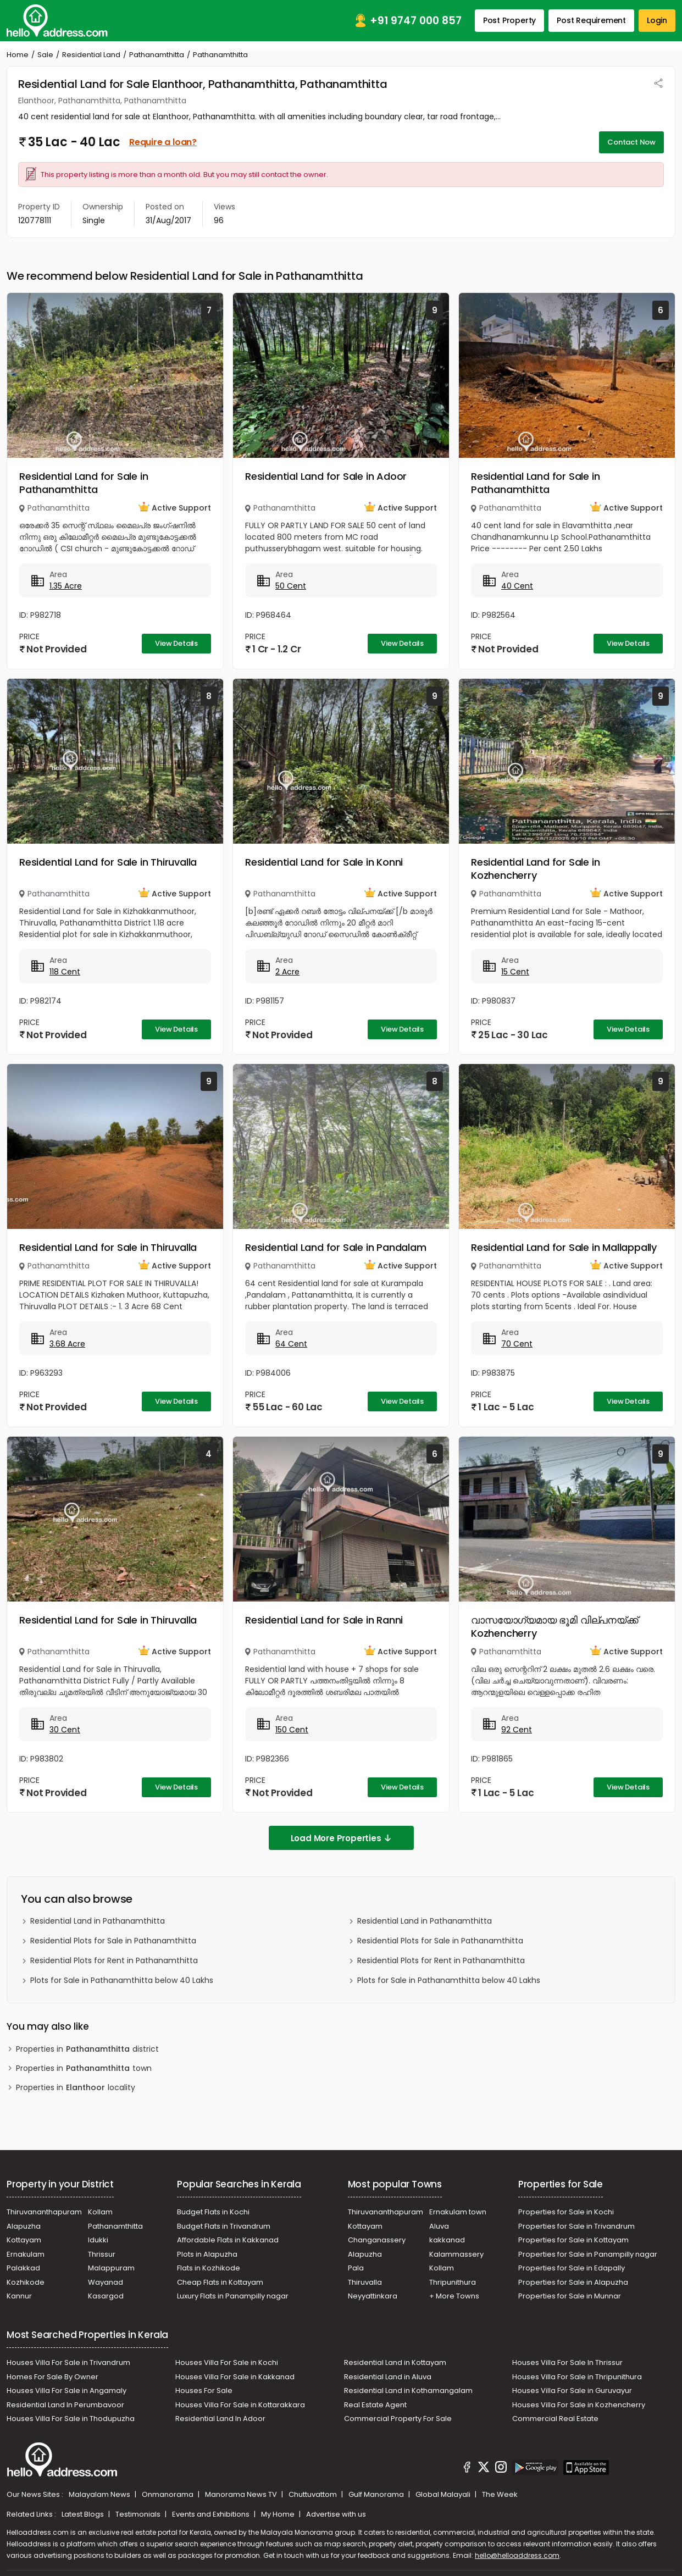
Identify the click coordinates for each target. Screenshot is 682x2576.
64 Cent (291, 1343)
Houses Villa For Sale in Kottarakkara (240, 2405)
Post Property (509, 20)
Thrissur (101, 2254)
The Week (500, 2494)
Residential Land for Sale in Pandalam (335, 1247)
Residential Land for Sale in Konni (324, 862)
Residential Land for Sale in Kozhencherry (535, 868)
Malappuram (111, 2268)
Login (657, 20)
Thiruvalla (365, 2282)
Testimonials (138, 2514)
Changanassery (377, 2240)
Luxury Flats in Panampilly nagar (233, 2296)
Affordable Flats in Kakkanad (228, 2240)
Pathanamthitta (156, 54)
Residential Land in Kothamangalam (408, 2390)
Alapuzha (24, 2226)
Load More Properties (341, 1838)
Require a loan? (163, 142)
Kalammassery (456, 2254)
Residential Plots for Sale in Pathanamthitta (113, 1940)
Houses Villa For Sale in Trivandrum (68, 2362)
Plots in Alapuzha (207, 2254)
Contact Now (631, 142)
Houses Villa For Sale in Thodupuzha (71, 2418)
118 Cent (64, 971)
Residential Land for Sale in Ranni (324, 1620)
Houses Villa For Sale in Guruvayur (572, 2390)
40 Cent (517, 585)
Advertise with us (336, 2514)
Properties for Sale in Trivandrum (576, 2226)
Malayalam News (100, 2494)
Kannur (19, 2296)
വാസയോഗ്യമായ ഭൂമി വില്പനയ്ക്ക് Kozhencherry (554, 1626)
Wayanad (105, 2282)
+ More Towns (454, 2296)
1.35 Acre (65, 585)
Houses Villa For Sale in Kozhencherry (578, 2405)
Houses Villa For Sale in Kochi (226, 2362)
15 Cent (515, 971)
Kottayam (24, 2240)
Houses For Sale (203, 2390)
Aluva (439, 2226)
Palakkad (23, 2268)
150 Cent (291, 1729)
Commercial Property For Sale (398, 2418)
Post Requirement (591, 20)
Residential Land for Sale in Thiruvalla (108, 862)
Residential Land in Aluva (387, 2377)
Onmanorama (168, 2494)
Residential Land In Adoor (220, 2418)
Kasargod (106, 2296)
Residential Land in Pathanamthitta (97, 1920)
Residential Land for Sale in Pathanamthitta (83, 482)
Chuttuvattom (314, 2494)
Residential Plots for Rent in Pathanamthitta (114, 1960)
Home (18, 54)
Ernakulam (26, 2254)
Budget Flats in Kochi (213, 2212)
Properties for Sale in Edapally (571, 2268)
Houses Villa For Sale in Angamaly (66, 2390)
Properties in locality (75, 2087)
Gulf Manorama (377, 2494)
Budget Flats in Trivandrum (223, 2226)
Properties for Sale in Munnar (569, 2296)
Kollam (100, 2212)
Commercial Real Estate (555, 2418)
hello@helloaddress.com (517, 2555)
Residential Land (91, 54)
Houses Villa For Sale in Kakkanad (235, 2377)
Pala (356, 2268)
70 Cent (517, 1343)
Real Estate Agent (375, 2405)
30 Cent (64, 1729)
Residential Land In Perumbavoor (65, 2405)
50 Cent (290, 585)
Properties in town (84, 2068)
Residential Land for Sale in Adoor (326, 476)
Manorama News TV (242, 2494)
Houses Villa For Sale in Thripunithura (577, 2377)
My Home (278, 2514)
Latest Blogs (84, 2514)
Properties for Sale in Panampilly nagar (587, 2254)
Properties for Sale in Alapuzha (573, 2282)
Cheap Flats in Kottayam (220, 2282)
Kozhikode (26, 2282)
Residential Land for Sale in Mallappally (564, 1247)
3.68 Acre (67, 1343)
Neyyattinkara (372, 2296)
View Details (176, 643)
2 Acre (287, 971)
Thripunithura (452, 2282)
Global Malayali (443, 2494)
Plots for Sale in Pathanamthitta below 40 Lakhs (121, 1980)
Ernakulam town (457, 2212)
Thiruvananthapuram (44, 2212)
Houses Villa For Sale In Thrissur (567, 2362)
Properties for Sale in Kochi (566, 2212)
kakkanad (447, 2240)
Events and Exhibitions (211, 2514)
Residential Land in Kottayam (395, 2362)
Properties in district (87, 2049)
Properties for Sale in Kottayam (573, 2240)
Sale (45, 54)
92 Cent (516, 1729)
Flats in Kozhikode (208, 2268)
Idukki (98, 2240)
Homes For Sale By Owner (52, 2377)
